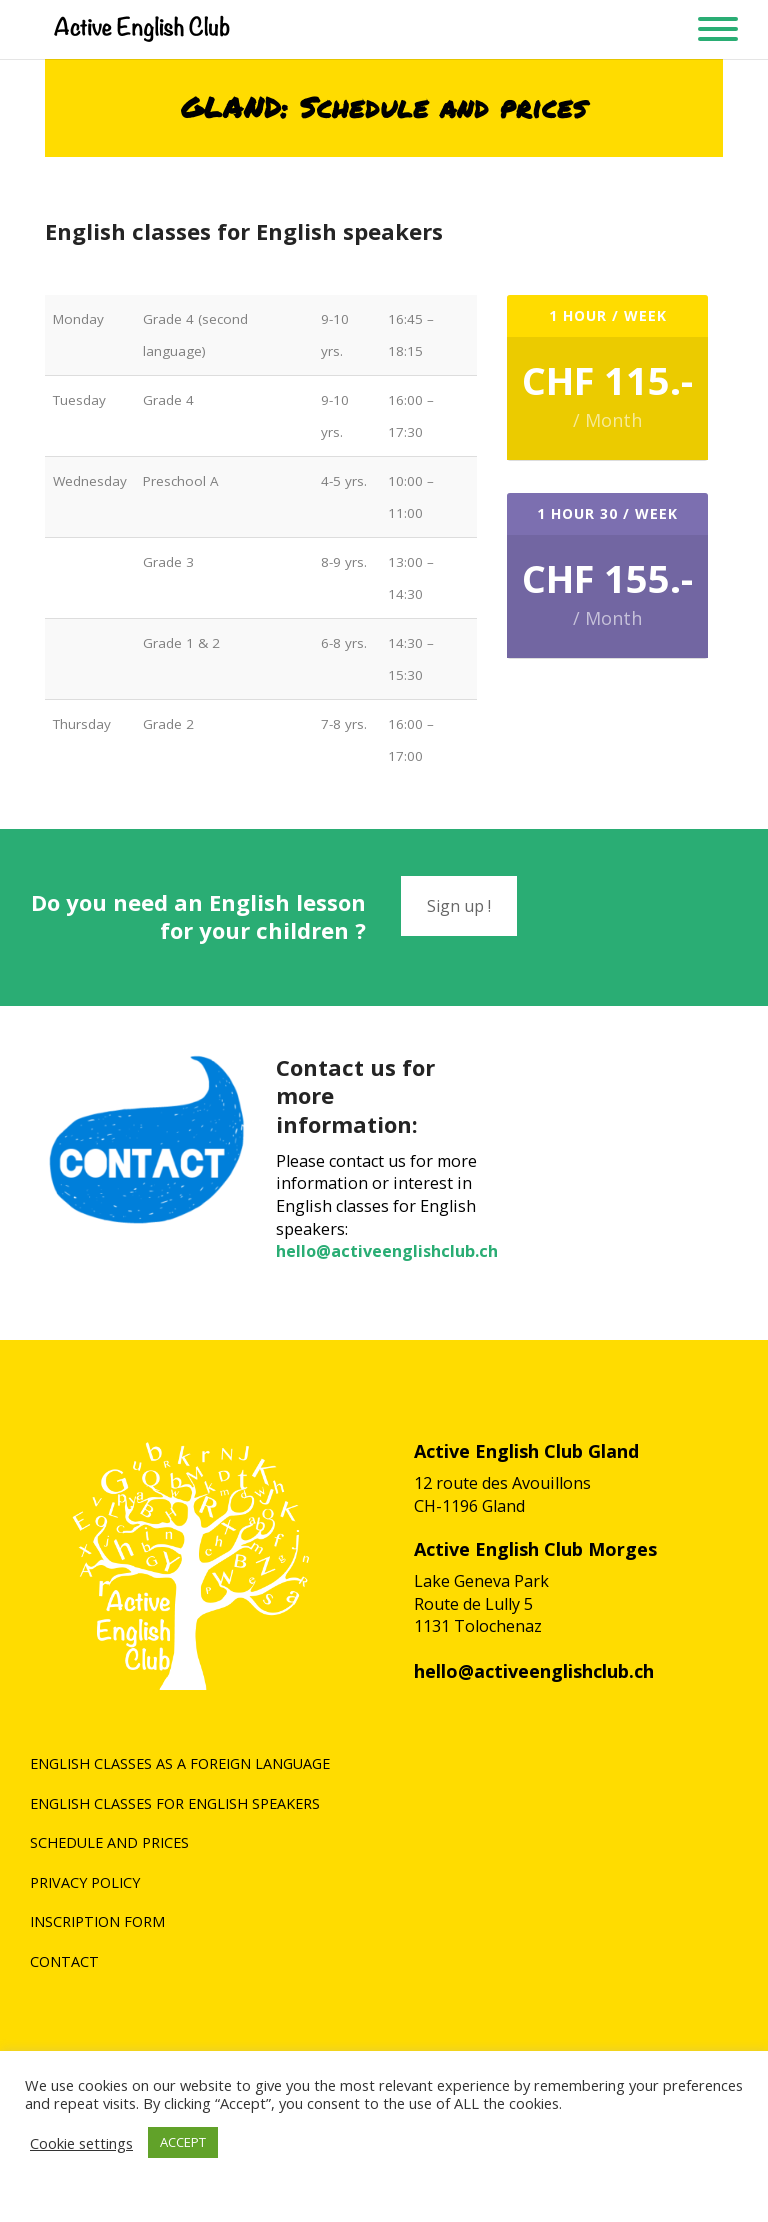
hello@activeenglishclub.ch (387, 1251)
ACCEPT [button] (183, 2142)
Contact (64, 1961)
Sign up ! (459, 906)
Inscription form (97, 1921)
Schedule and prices (109, 1842)
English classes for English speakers (175, 1803)
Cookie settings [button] (81, 2143)
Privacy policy (85, 1882)
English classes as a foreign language (180, 1763)
